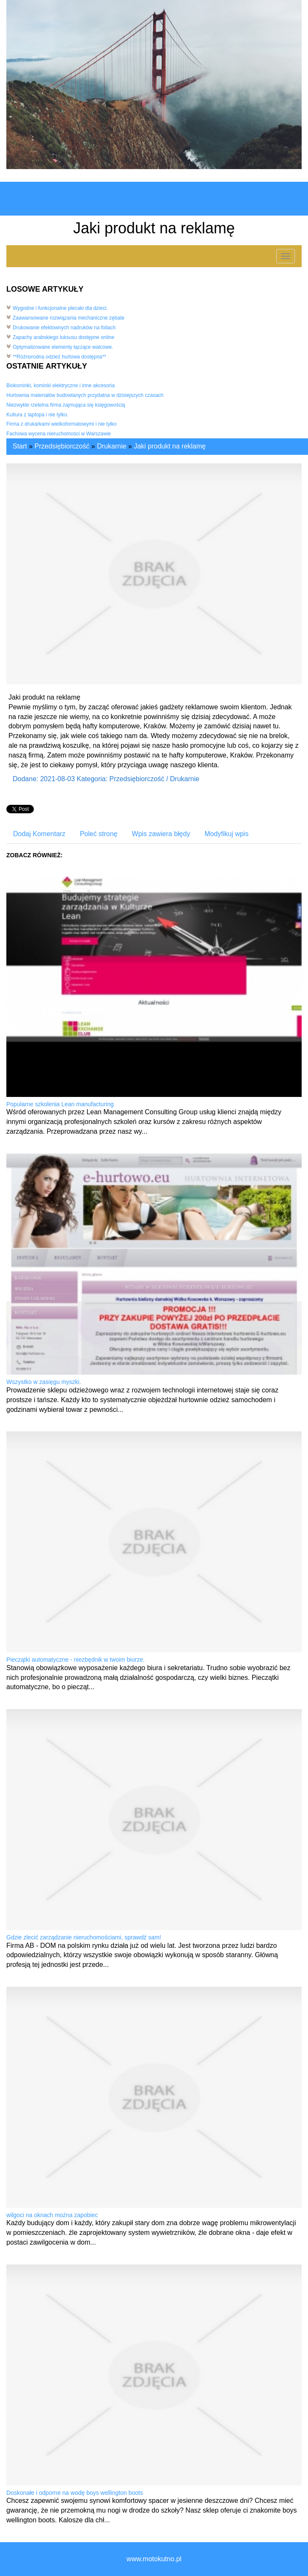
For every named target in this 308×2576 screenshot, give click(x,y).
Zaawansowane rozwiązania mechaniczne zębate (68, 318)
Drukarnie (111, 446)
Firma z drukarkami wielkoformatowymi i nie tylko (61, 424)
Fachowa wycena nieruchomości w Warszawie (58, 434)
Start (20, 446)
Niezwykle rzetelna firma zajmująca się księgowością (65, 405)
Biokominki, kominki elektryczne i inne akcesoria (60, 385)
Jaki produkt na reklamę (170, 446)
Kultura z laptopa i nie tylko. (37, 415)
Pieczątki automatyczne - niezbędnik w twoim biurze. (75, 1659)
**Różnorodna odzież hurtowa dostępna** (59, 357)
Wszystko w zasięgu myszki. (43, 1381)
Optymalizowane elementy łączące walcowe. (63, 347)
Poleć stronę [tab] (99, 833)
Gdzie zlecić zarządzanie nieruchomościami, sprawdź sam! (83, 1937)
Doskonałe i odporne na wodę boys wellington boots (74, 2492)
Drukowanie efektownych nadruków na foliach (64, 328)
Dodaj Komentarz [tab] (39, 833)
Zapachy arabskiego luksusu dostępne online (63, 337)
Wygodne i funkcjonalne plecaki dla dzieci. (60, 308)
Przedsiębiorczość (62, 446)
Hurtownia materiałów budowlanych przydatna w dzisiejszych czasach (85, 395)
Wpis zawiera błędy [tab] (161, 833)
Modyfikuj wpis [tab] (226, 833)
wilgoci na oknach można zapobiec (52, 2215)
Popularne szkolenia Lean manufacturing (60, 1104)
